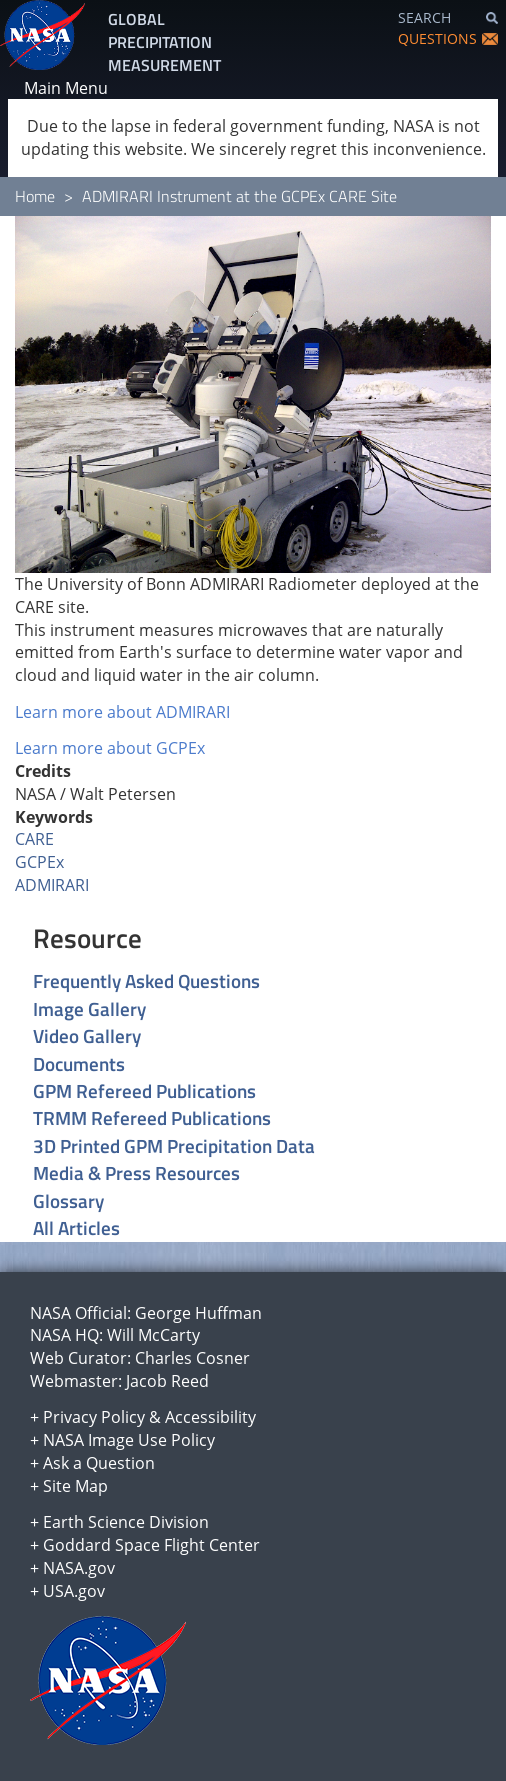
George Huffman (198, 1313)
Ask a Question (99, 1463)
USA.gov (74, 1591)
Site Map (75, 1486)
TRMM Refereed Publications (152, 1117)
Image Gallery (89, 1008)
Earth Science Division (126, 1522)
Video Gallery (87, 1035)
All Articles (76, 1227)
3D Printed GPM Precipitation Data (174, 1145)
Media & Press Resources (136, 1172)
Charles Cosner (192, 1358)
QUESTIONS (437, 38)
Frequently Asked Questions (146, 980)
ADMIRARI (52, 885)
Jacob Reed (167, 1381)
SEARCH (424, 17)
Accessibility (210, 1417)
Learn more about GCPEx (110, 748)
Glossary (68, 1200)
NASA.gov (79, 1568)
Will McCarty (153, 1335)
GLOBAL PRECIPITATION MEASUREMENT (164, 42)
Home (35, 196)
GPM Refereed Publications (144, 1090)
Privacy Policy (94, 1417)
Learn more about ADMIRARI (122, 712)
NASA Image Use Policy (129, 1440)
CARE (34, 839)
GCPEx (39, 862)
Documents (79, 1063)
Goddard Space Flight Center (151, 1545)
